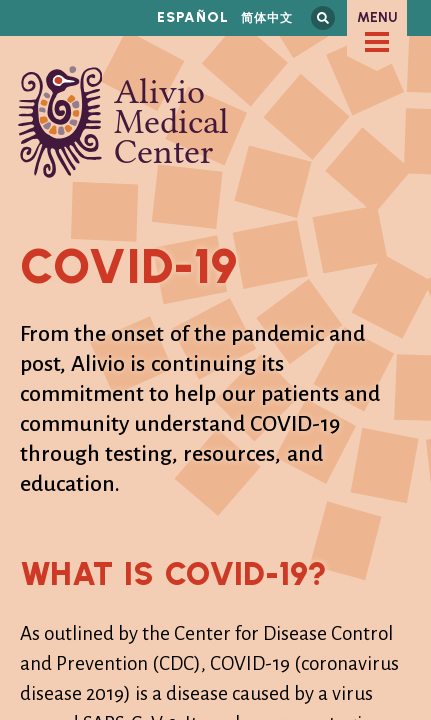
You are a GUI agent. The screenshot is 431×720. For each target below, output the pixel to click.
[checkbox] (377, 42)
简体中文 (267, 17)
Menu (377, 17)
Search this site (323, 18)
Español (193, 17)
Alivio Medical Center (123, 122)
